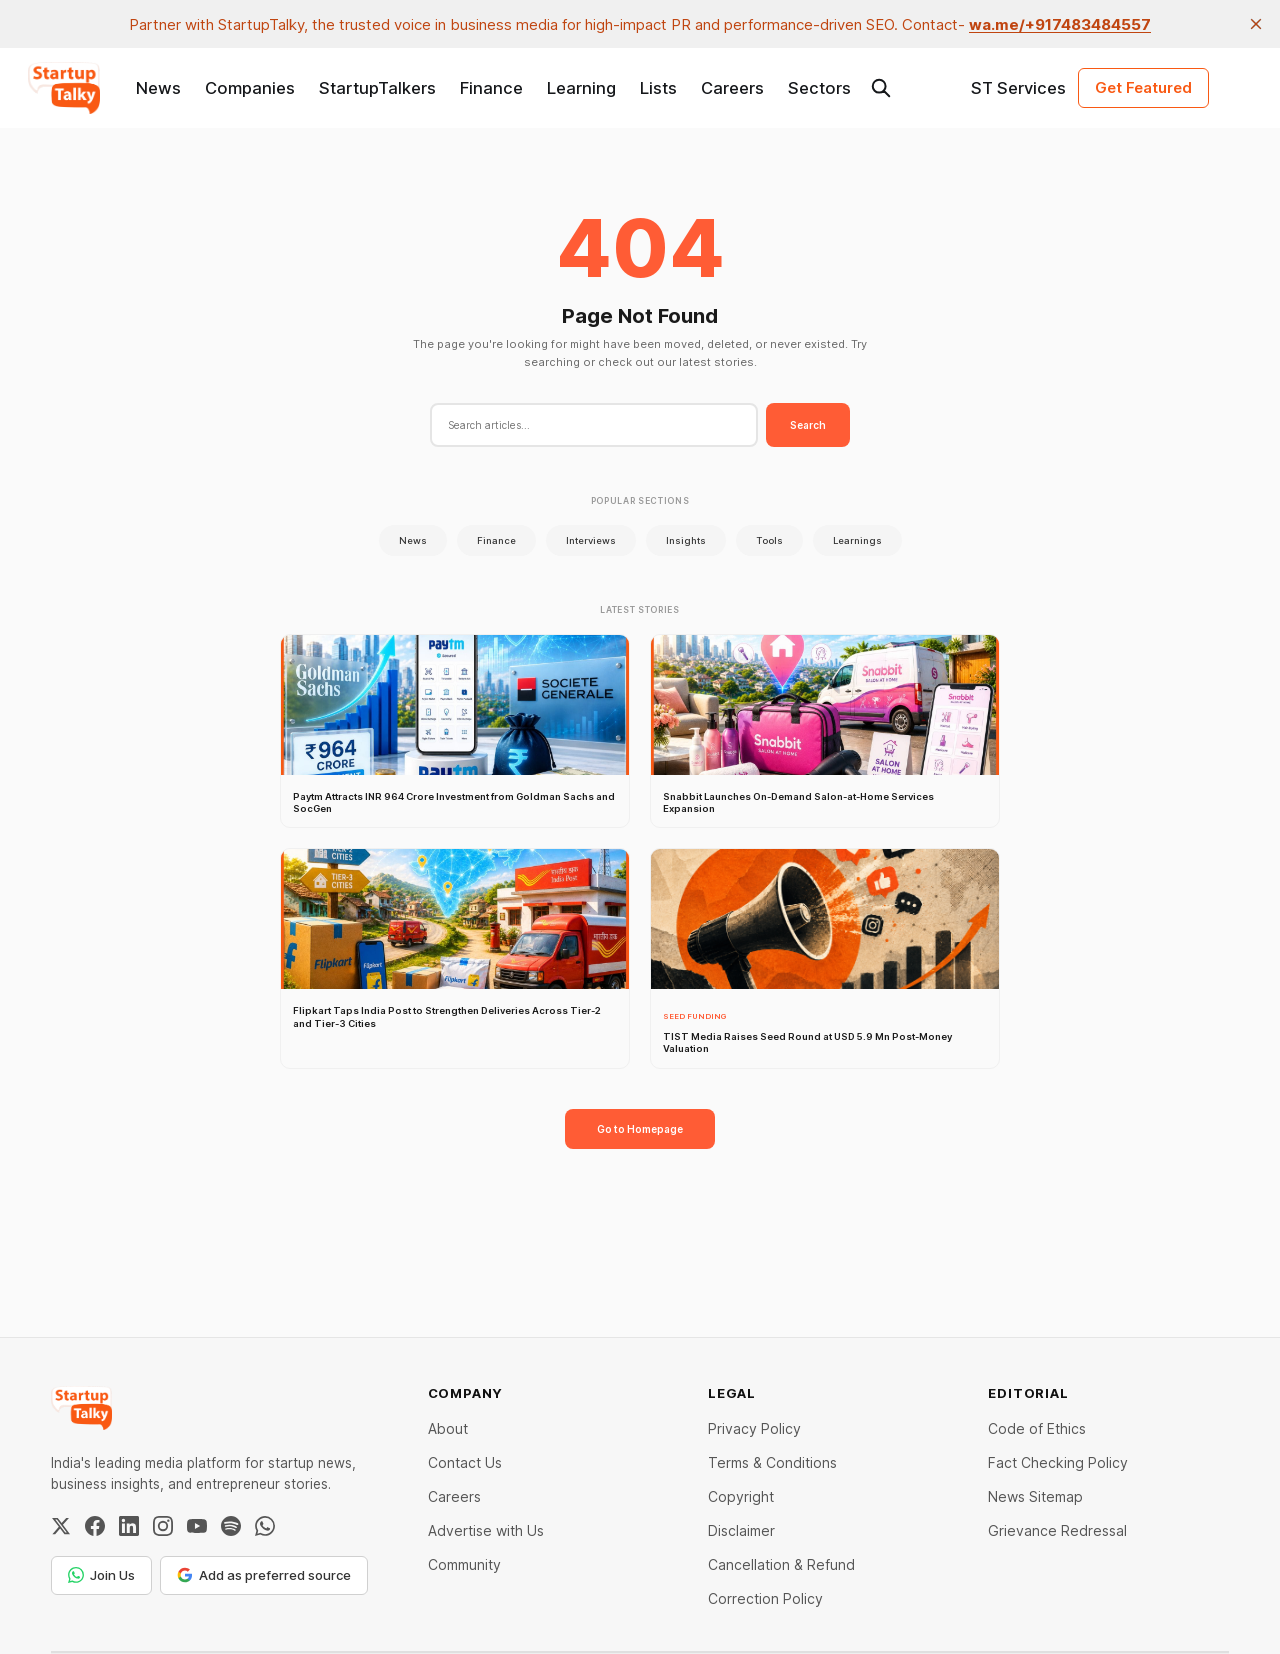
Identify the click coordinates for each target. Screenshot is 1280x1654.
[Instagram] (163, 1526)
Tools (769, 540)
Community (464, 1564)
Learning (581, 88)
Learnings (857, 540)
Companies (250, 88)
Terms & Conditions (772, 1462)
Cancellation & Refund (781, 1564)
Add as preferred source (264, 1575)
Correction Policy (765, 1598)
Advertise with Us (486, 1530)
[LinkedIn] (129, 1526)
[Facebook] (95, 1526)
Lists (658, 88)
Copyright (741, 1496)
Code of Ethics (1037, 1428)
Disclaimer (741, 1530)
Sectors (819, 88)
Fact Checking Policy (1058, 1462)
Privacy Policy (754, 1428)
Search (808, 425)
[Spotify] (231, 1526)
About (448, 1428)
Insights (686, 540)
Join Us (101, 1575)
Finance (491, 88)
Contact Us (465, 1462)
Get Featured (1143, 87)
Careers (732, 88)
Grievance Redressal (1057, 1530)
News (158, 88)
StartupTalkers (377, 88)
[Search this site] (881, 88)
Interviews (591, 540)
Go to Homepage (640, 1129)
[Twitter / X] (61, 1526)
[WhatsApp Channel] (265, 1526)
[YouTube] (197, 1526)
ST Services (1018, 88)
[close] (1256, 24)
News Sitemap (1035, 1496)
